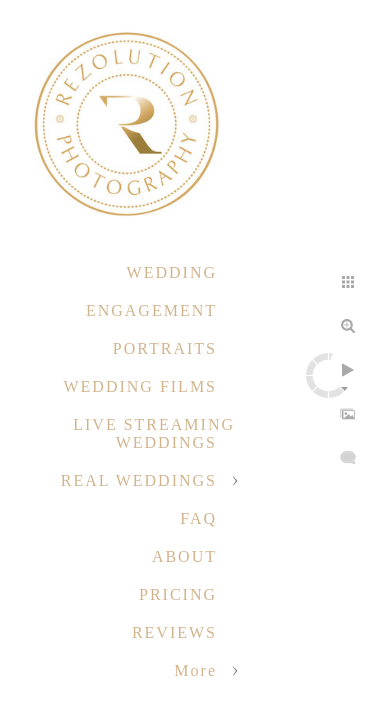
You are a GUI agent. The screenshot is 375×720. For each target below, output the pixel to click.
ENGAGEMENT (151, 310)
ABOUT (184, 556)
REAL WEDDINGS (139, 480)
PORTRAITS (165, 348)
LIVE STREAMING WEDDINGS (154, 433)
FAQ (198, 518)
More (195, 670)
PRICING (178, 594)
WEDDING (172, 272)
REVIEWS (174, 632)
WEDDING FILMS (140, 386)
